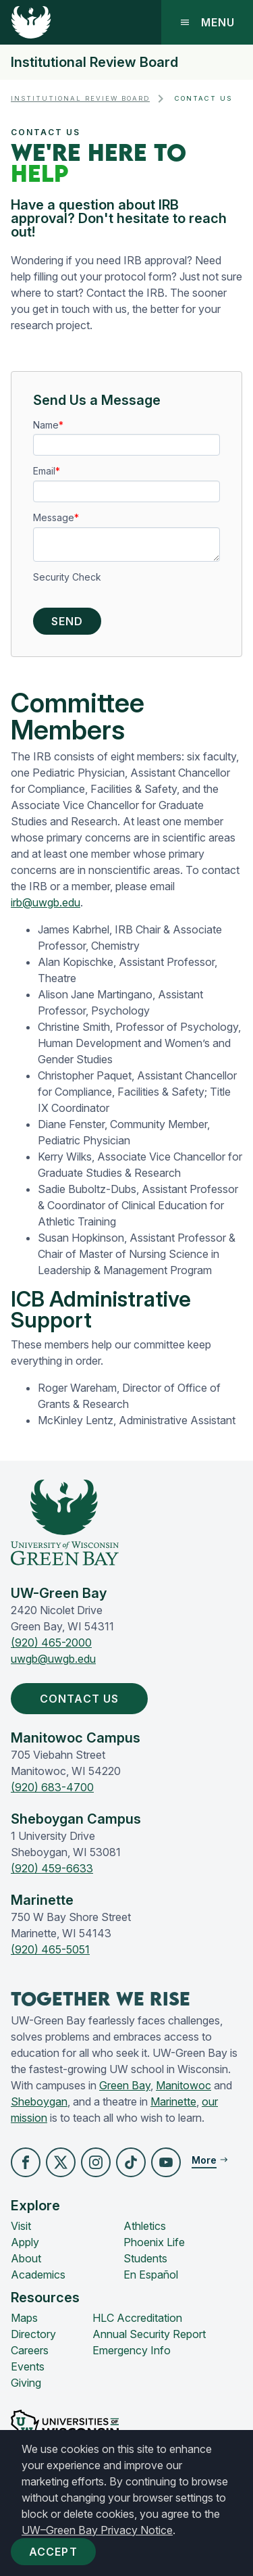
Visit (21, 2226)
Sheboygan (39, 2101)
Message (53, 517)
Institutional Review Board (94, 62)
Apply (25, 2242)
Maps (24, 2318)
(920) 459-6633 (52, 1868)
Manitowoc (183, 2085)
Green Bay (124, 2085)
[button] (25, 2162)
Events (28, 2366)
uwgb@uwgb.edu (53, 1659)
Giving (26, 2382)
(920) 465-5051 (50, 1949)
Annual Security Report (149, 2334)
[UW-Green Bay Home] (31, 22)
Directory (33, 2334)
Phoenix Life (154, 2242)
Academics (38, 2274)
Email (44, 471)
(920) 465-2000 (51, 1642)
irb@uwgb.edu (45, 902)
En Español (150, 2274)
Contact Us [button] (82, 1698)
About (26, 2258)
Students (145, 2258)
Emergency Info (131, 2350)
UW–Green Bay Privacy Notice (97, 2530)
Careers (30, 2350)
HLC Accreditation (137, 2318)
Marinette (173, 2101)
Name (46, 425)
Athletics (144, 2226)
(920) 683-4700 (52, 1787)
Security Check (67, 577)
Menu (207, 22)
